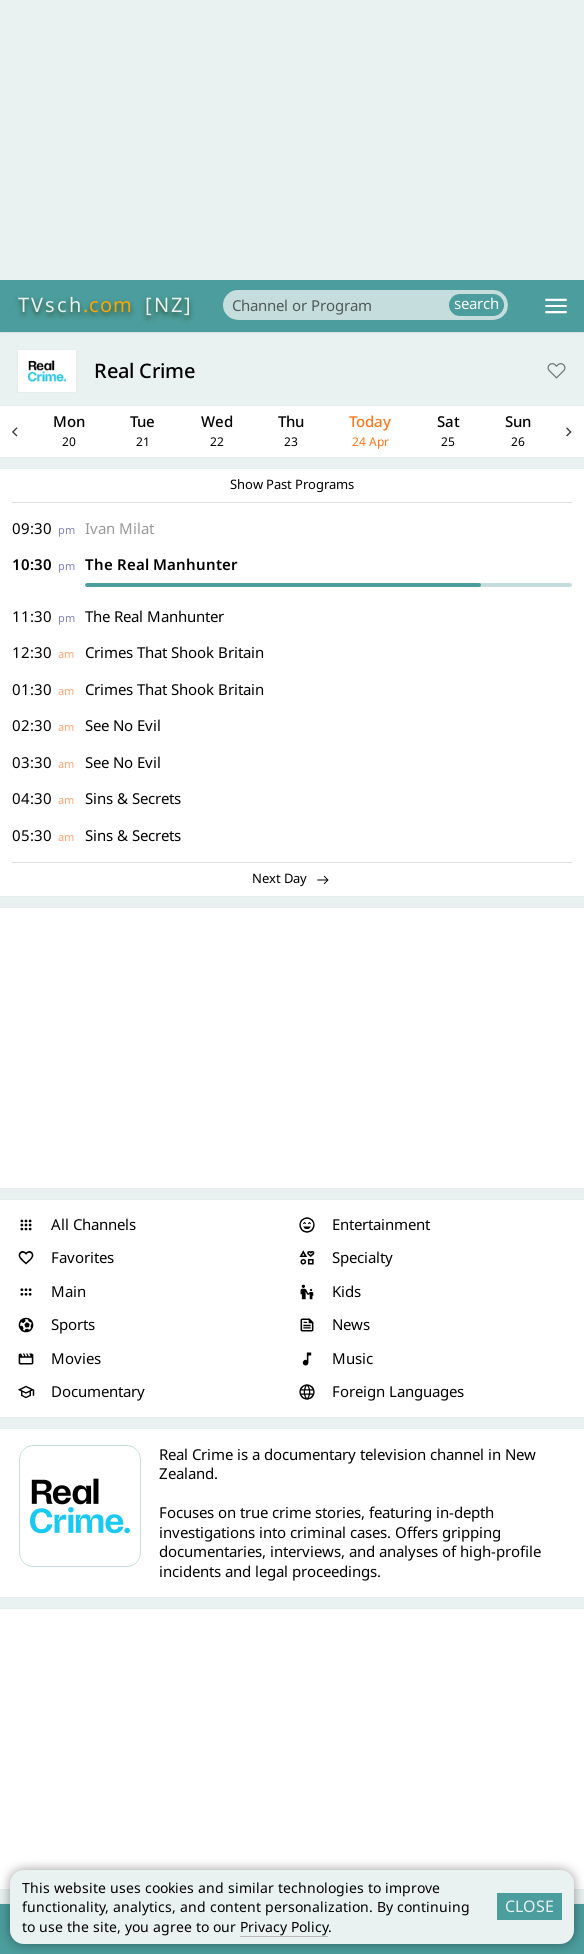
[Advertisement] (292, 140)
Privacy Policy (284, 1926)
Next (569, 431)
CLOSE (529, 1906)
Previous (15, 431)
